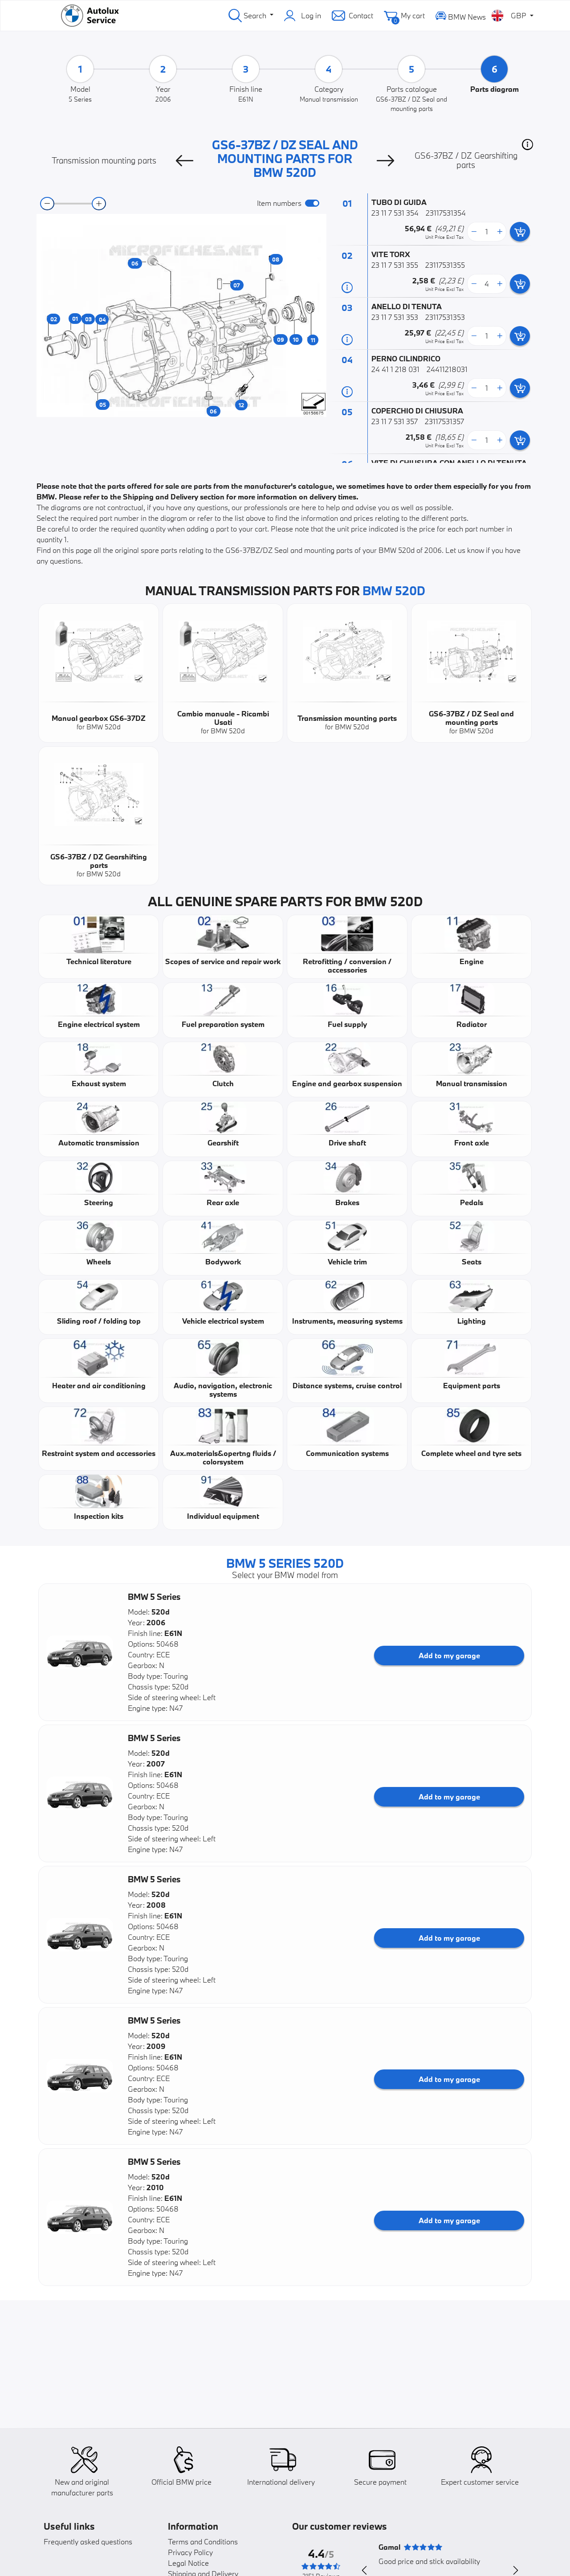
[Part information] (347, 287)
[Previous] (184, 160)
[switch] (312, 203)
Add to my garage (449, 1655)
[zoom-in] (99, 203)
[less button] (473, 231)
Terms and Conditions (203, 2541)
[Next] (386, 160)
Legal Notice (188, 2563)
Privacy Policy (190, 2552)
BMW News (461, 15)
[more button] (499, 231)
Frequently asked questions (88, 2541)
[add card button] (520, 231)
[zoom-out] (47, 203)
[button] (527, 144)
